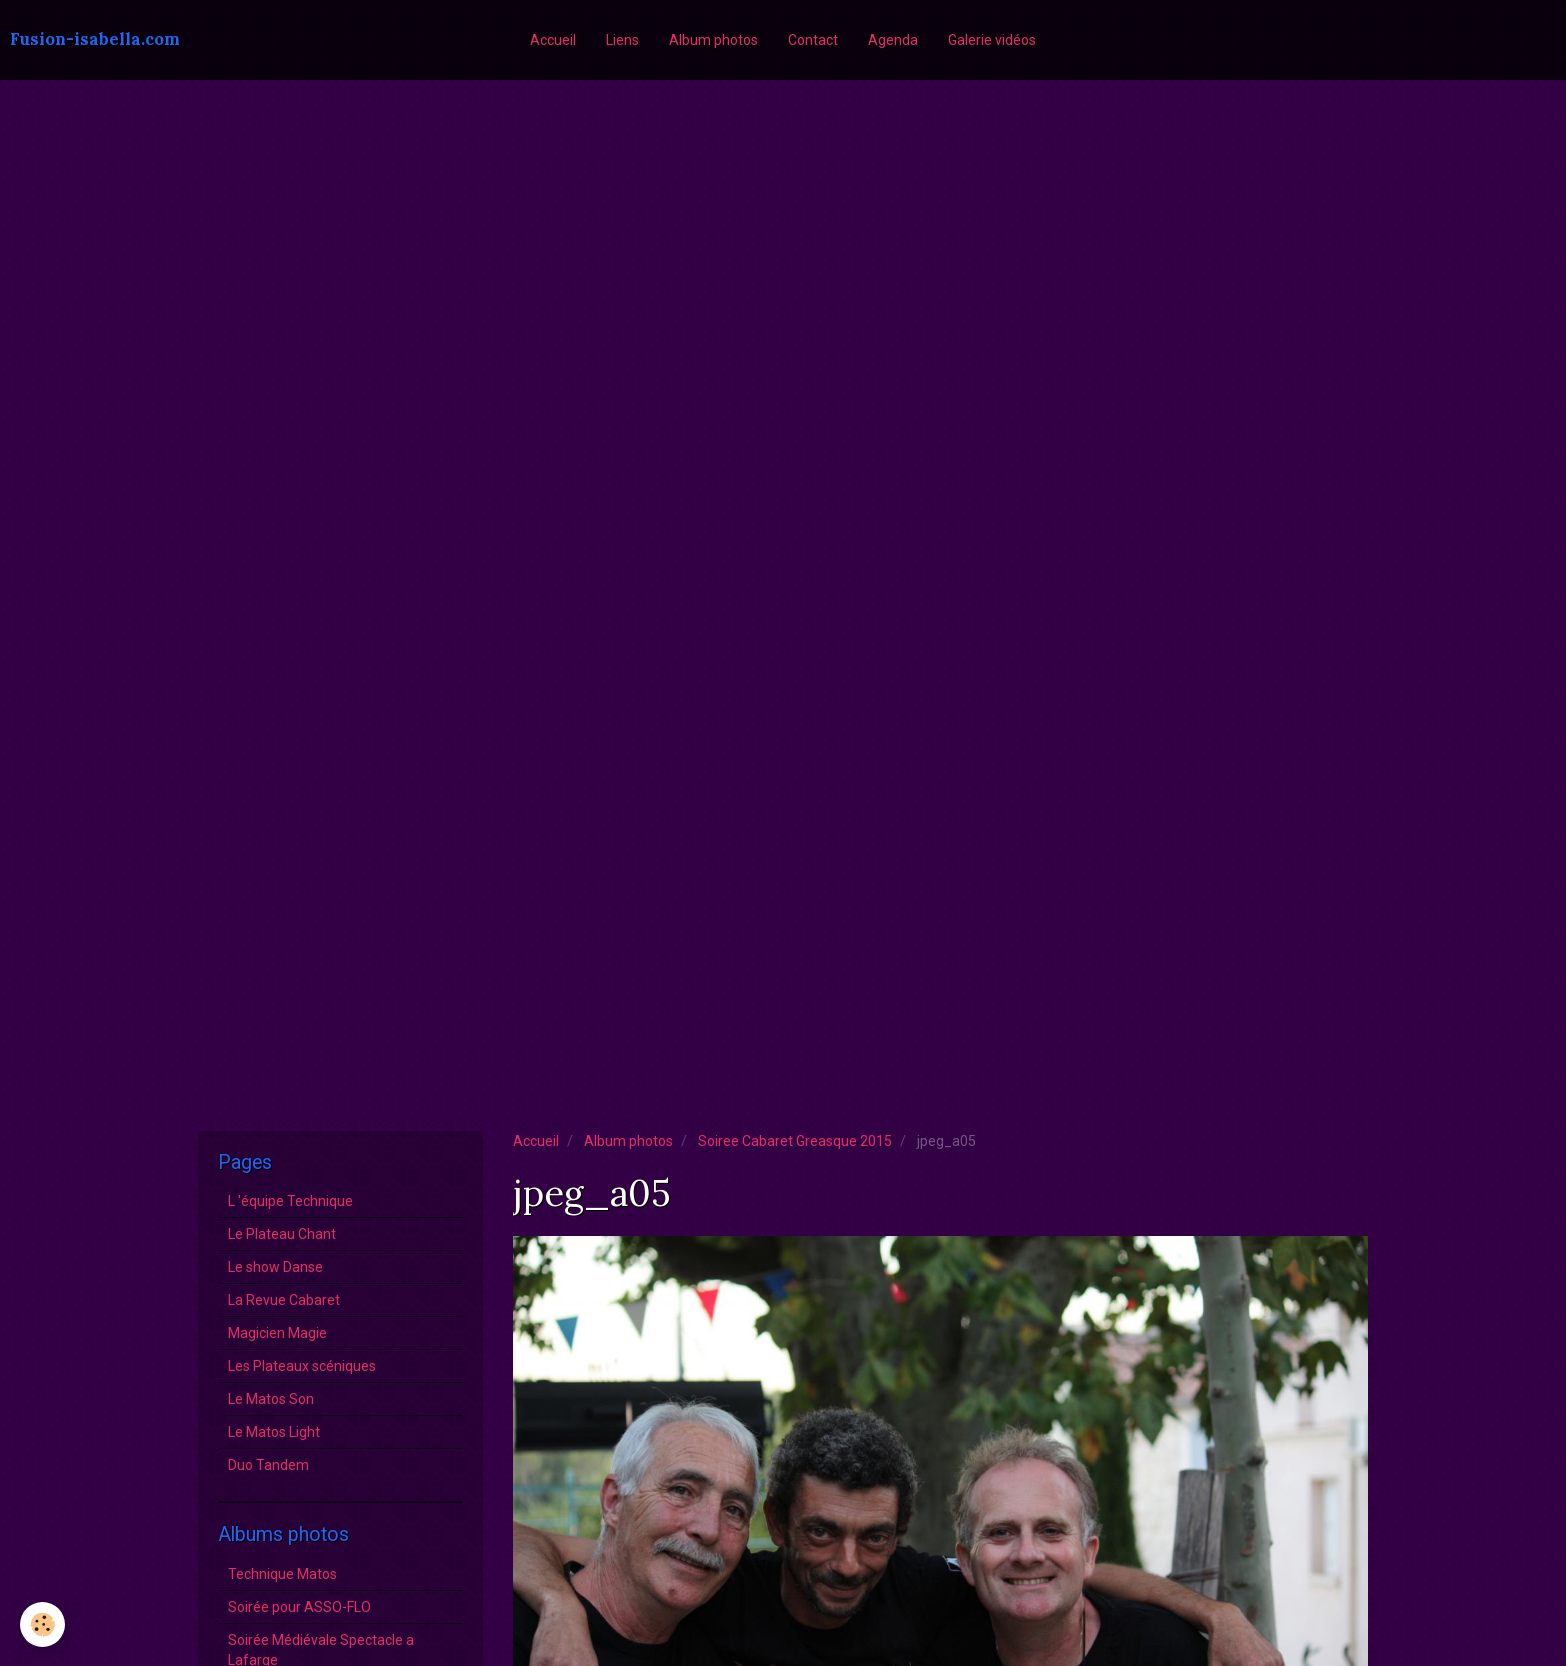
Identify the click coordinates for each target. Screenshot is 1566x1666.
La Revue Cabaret (284, 1300)
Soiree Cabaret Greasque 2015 (795, 1141)
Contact (813, 40)
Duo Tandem (268, 1465)
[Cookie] (42, 1624)
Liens (622, 40)
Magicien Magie (277, 1333)
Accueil (553, 40)
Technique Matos (282, 1574)
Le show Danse (275, 1267)
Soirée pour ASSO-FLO (299, 1607)
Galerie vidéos (992, 40)
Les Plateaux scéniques (302, 1366)
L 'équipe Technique (290, 1201)
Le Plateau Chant (282, 1234)
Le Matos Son (271, 1399)
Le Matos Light (274, 1432)
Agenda (893, 40)
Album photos (713, 40)
